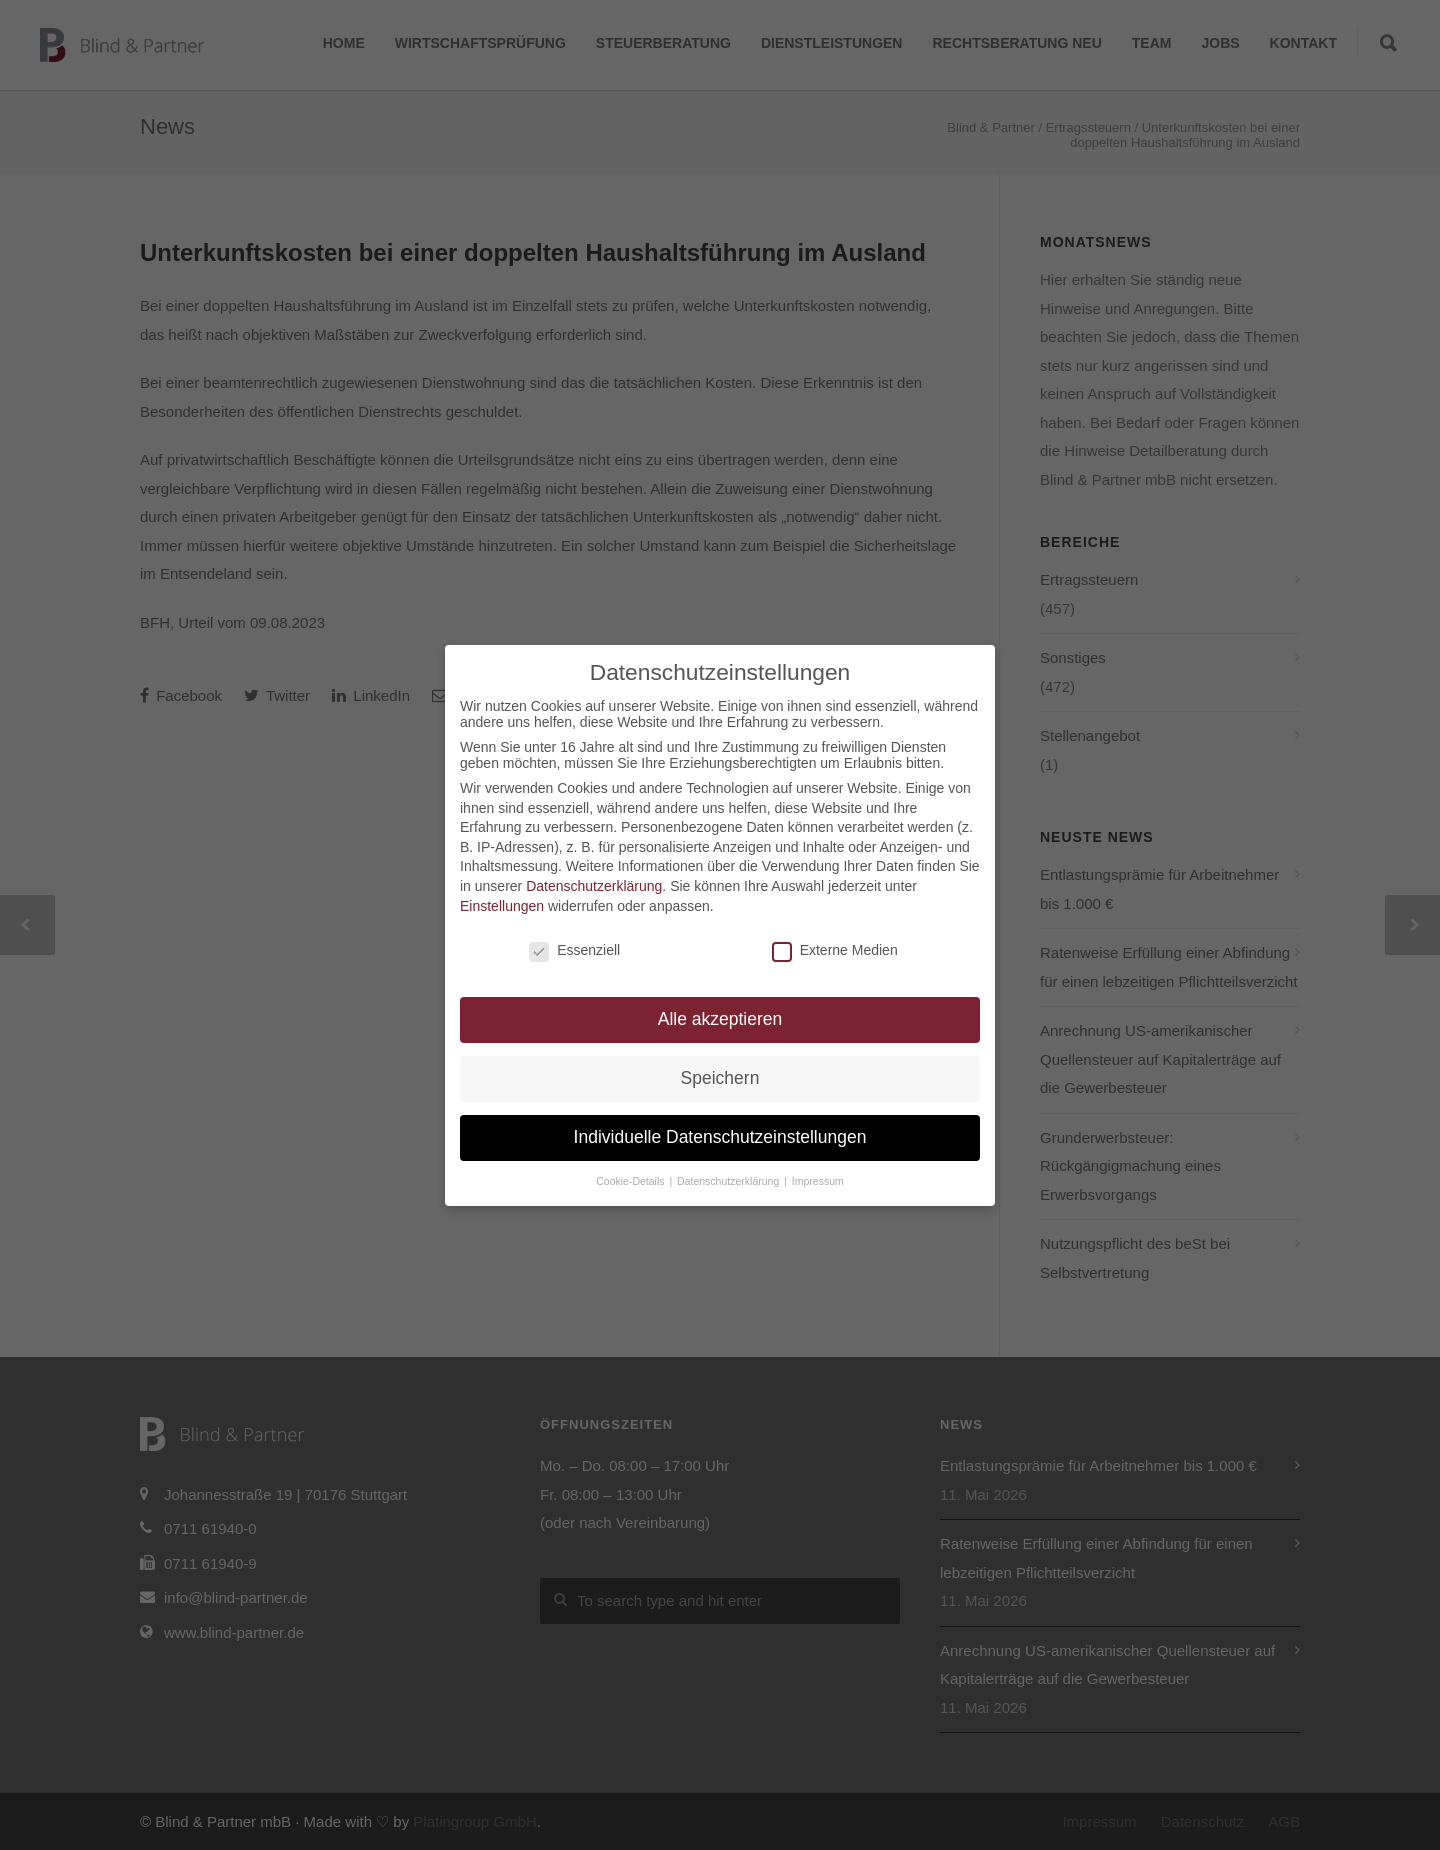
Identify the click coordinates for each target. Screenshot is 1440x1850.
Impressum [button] (818, 1181)
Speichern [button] (720, 1078)
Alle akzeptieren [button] (720, 1019)
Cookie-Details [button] (631, 1181)
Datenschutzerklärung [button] (729, 1181)
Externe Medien (835, 950)
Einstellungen (502, 906)
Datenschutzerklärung (594, 886)
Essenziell (574, 950)
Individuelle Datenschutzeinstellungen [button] (720, 1137)
